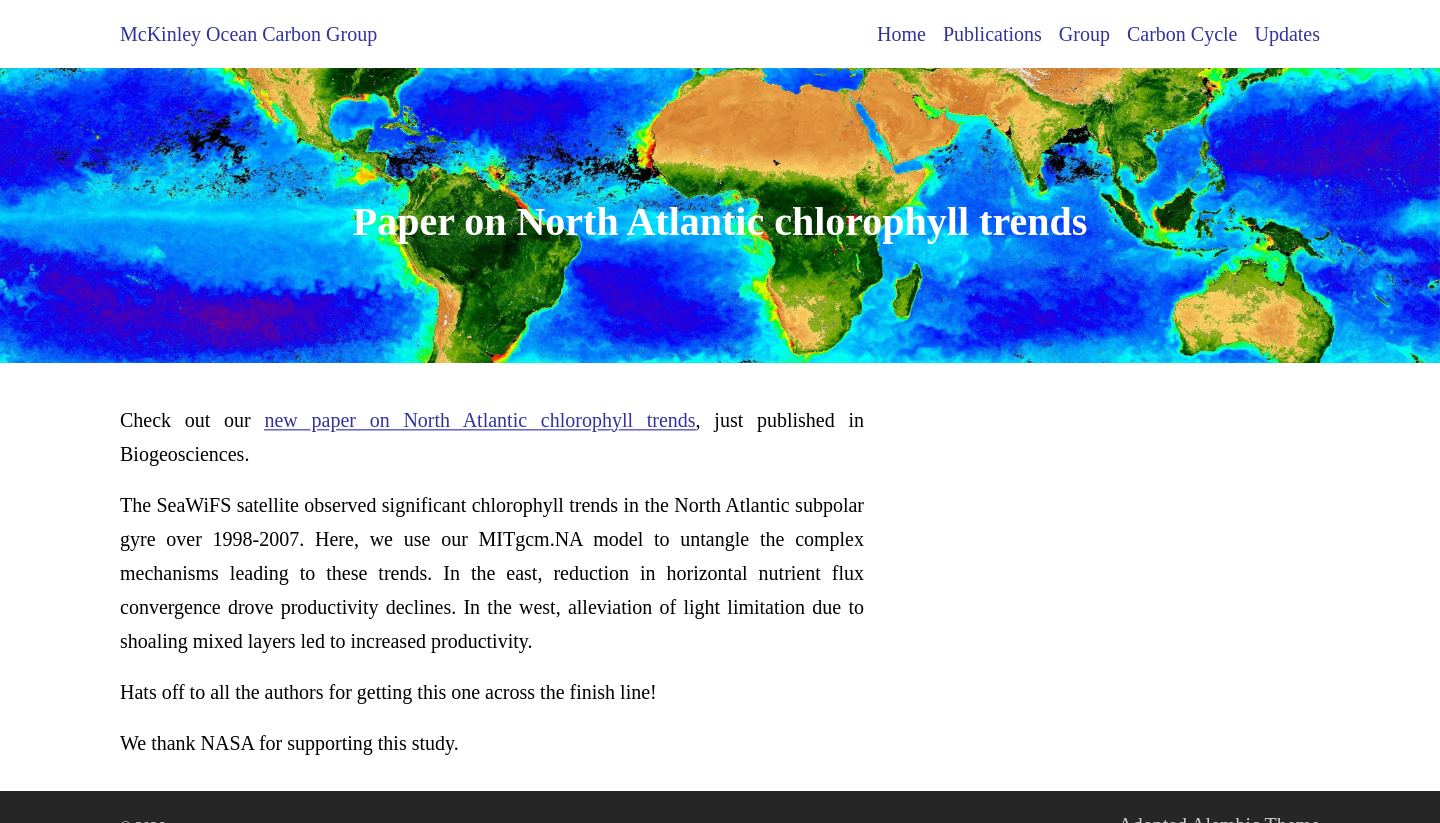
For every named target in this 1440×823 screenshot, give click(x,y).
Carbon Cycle (1182, 34)
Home (901, 34)
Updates (1287, 34)
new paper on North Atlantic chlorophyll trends (479, 420)
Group (1084, 34)
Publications (992, 34)
